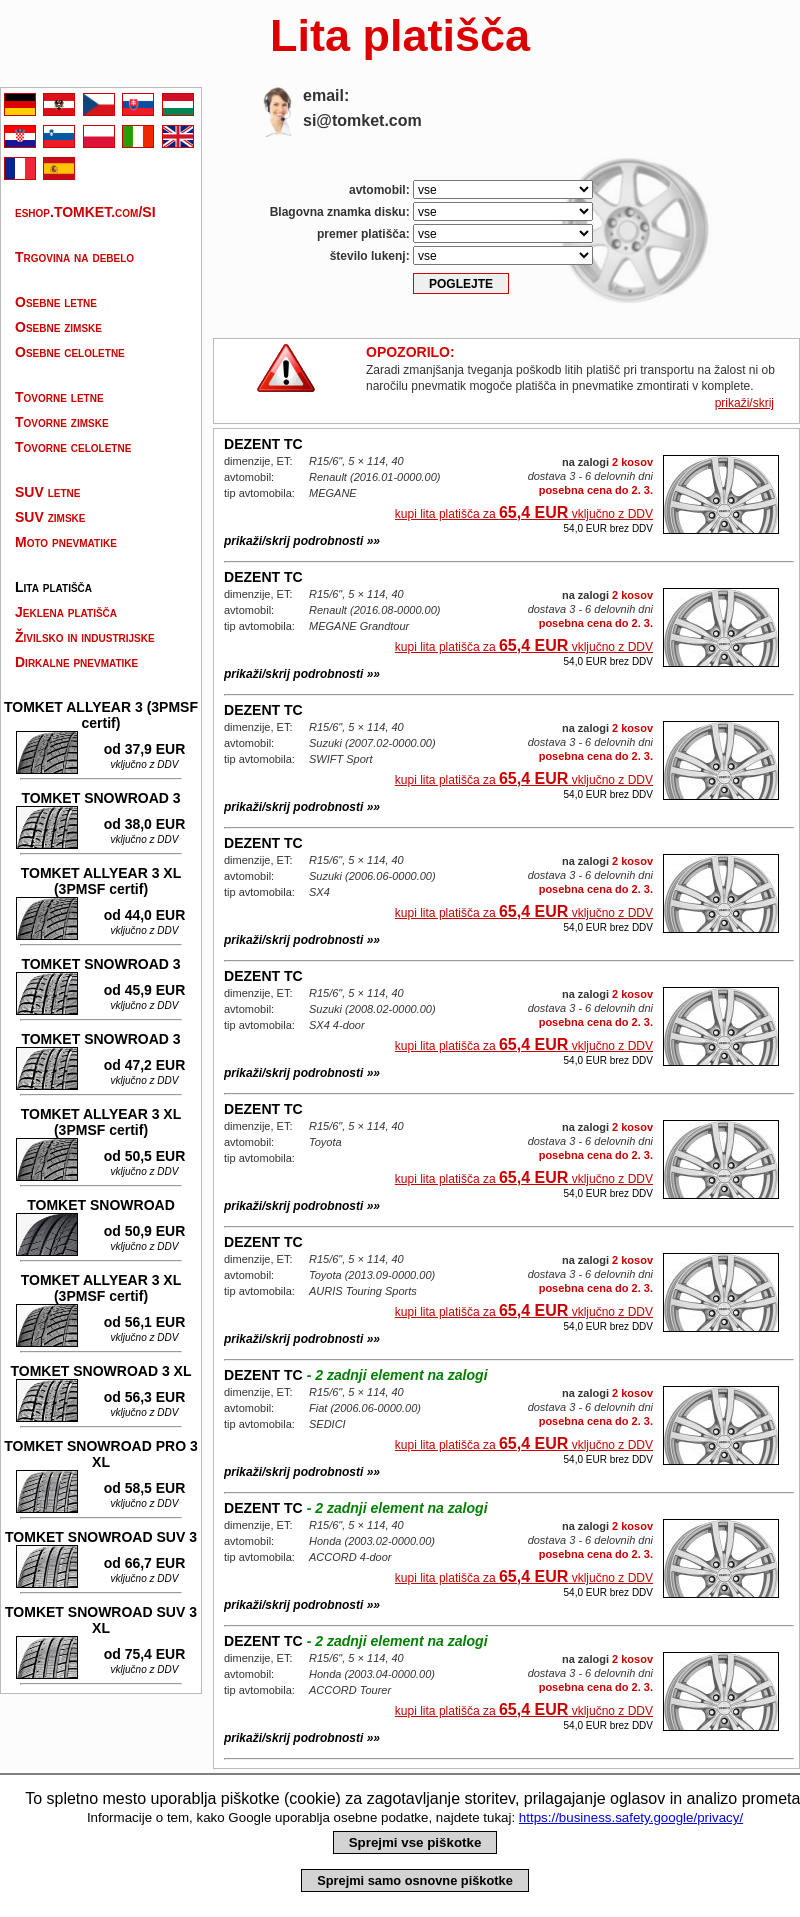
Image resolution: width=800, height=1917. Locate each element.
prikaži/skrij (744, 403)
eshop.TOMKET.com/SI (85, 212)
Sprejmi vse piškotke (415, 1842)
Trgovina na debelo (74, 257)
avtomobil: (471, 189)
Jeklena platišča (66, 612)
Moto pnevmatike (66, 542)
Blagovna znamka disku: (431, 211)
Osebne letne (56, 302)
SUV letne (47, 492)
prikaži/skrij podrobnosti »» (302, 541)
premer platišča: (455, 233)
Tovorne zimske (62, 422)
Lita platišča (53, 587)
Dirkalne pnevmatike (76, 662)
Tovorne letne (59, 397)
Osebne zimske (58, 327)
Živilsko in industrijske (85, 637)
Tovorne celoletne (73, 447)
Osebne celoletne (70, 352)
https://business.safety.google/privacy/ (631, 1817)
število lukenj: (461, 255)
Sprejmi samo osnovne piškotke (415, 1880)
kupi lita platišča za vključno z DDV (524, 512)
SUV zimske (50, 517)
